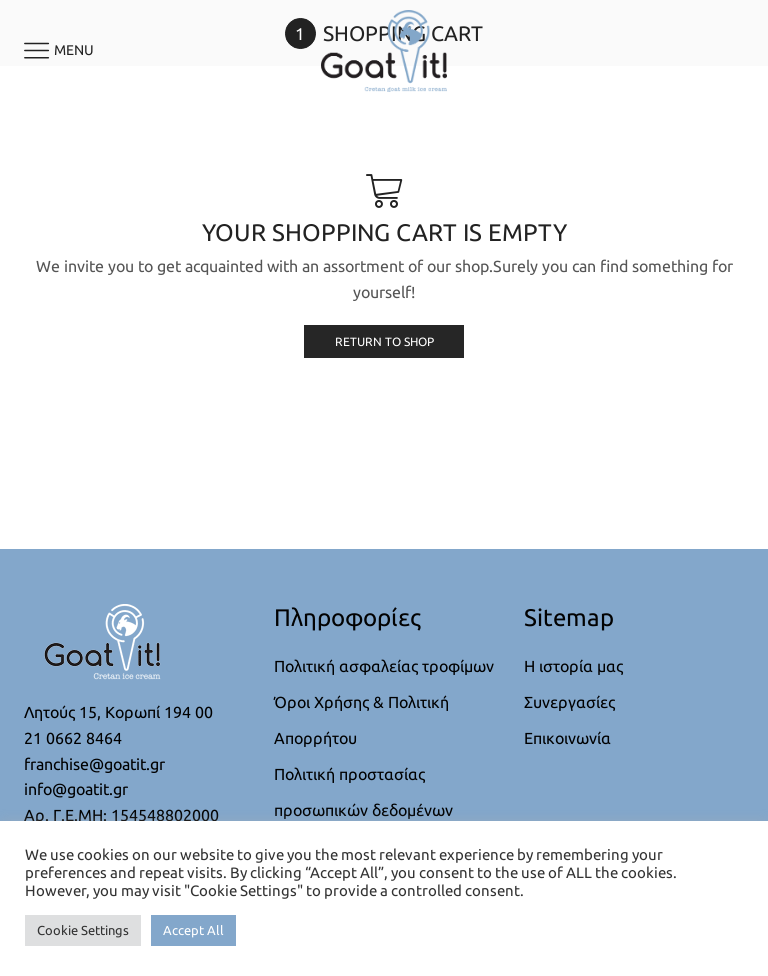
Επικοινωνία (567, 738)
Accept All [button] (193, 930)
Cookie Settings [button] (83, 930)
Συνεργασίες (569, 702)
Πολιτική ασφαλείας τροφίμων (384, 666)
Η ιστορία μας (573, 666)
